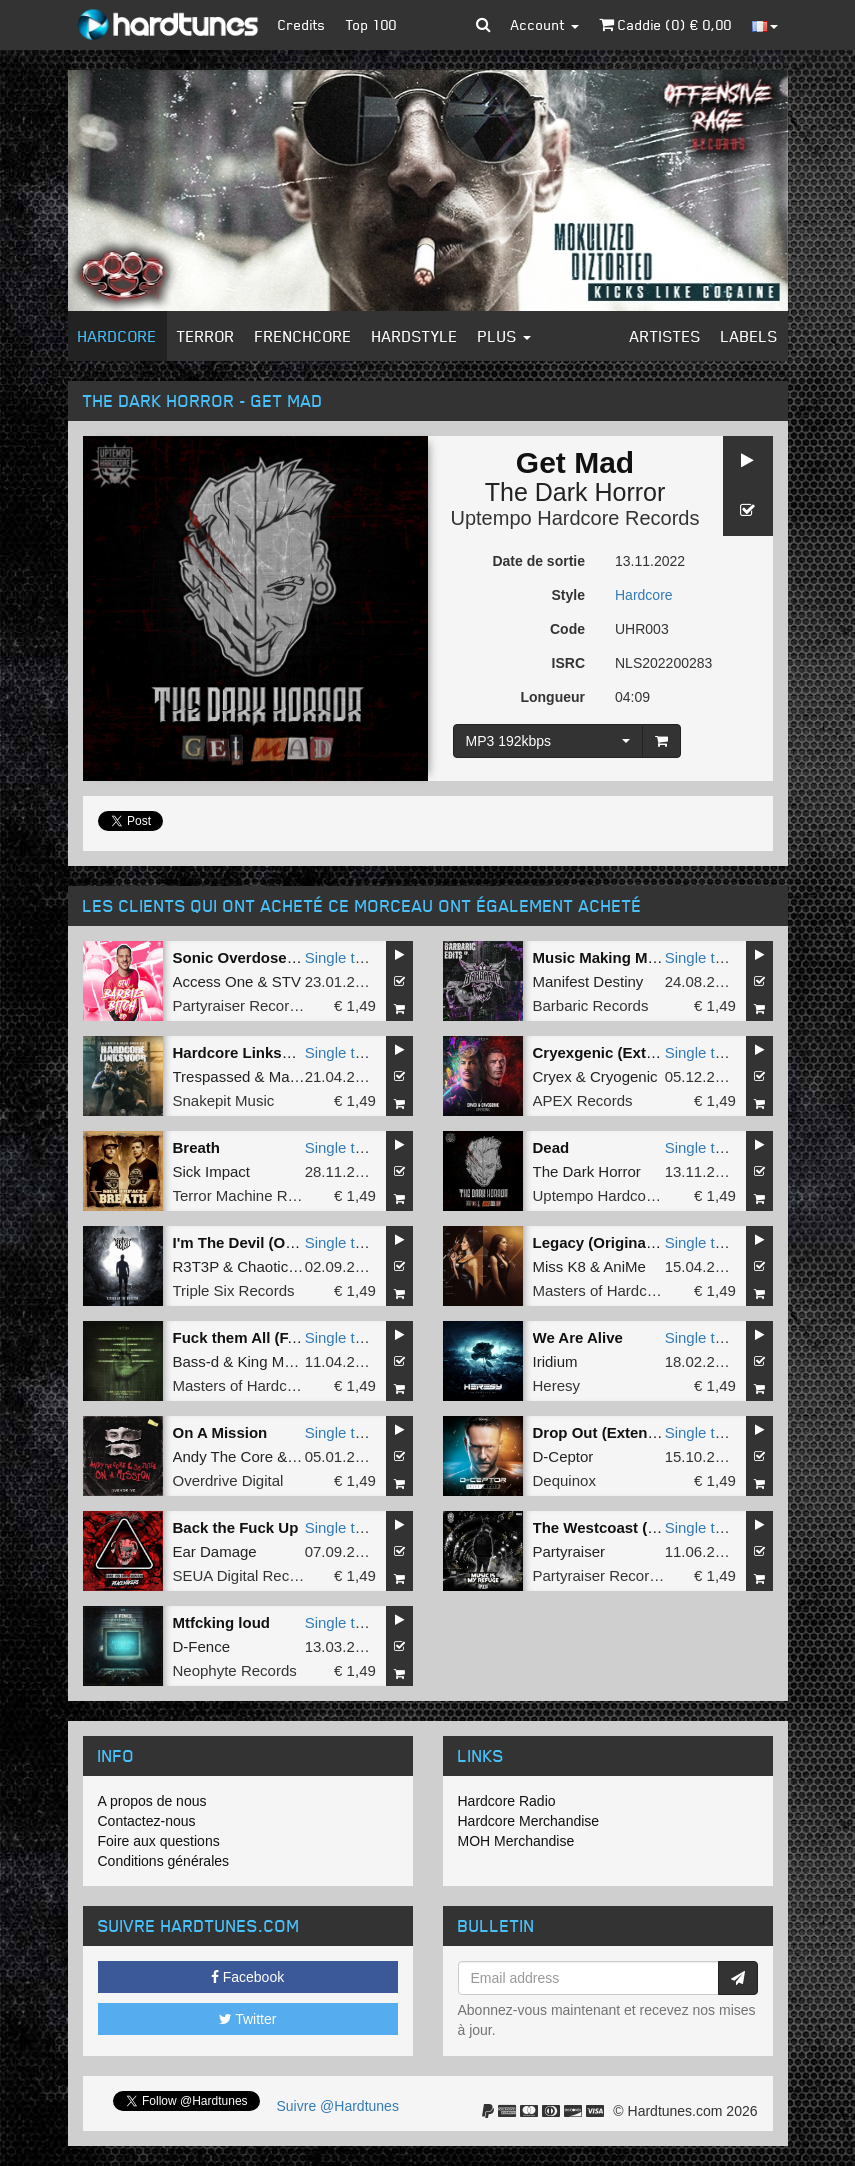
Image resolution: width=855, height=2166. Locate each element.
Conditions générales (164, 1861)
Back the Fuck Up (236, 1527)
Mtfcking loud (222, 1622)
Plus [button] (504, 336)
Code (567, 629)
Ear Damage (215, 1551)
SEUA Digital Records (246, 1575)
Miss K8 (559, 1266)
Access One (213, 981)
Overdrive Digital (228, 1480)
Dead (551, 1147)
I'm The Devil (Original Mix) (269, 1242)
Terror (206, 336)
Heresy (557, 1385)
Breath (197, 1147)
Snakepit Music (224, 1100)
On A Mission (220, 1432)
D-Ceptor (563, 1456)
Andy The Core (223, 1456)
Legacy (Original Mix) (609, 1242)
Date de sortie (538, 561)
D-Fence (202, 1646)
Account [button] (545, 24)
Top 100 (371, 24)
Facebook (247, 1977)
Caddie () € (665, 24)
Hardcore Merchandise (529, 1821)
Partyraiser (569, 1551)
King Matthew (283, 1361)
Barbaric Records (591, 1005)
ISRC (568, 663)
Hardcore (117, 336)
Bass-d (196, 1361)
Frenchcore (303, 336)
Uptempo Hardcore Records (575, 518)
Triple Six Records (234, 1290)
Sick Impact (212, 1171)
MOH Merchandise (516, 1841)
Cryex (552, 1076)
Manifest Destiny (588, 981)
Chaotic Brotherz (293, 1266)
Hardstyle (415, 336)
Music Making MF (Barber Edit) (642, 957)
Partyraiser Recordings (249, 1005)
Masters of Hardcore (601, 1290)
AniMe (624, 1266)
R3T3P (196, 1266)
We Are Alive (578, 1337)
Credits (302, 24)
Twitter (248, 2019)
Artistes (665, 336)
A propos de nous (152, 1801)
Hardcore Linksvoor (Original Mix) (294, 1052)
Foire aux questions (159, 1841)
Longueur (552, 697)
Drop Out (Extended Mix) (621, 1432)
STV (286, 981)
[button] (483, 25)
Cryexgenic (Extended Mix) (629, 1052)
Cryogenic (624, 1076)
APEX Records (583, 1100)
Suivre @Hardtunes (338, 2106)
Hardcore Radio (507, 1801)
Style (568, 595)
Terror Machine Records (253, 1195)
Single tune (342, 957)
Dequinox (564, 1480)
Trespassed (212, 1076)
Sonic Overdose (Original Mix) (280, 957)
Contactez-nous (147, 1821)
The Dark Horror (575, 492)
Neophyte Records (235, 1670)
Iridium (555, 1361)
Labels (749, 336)
